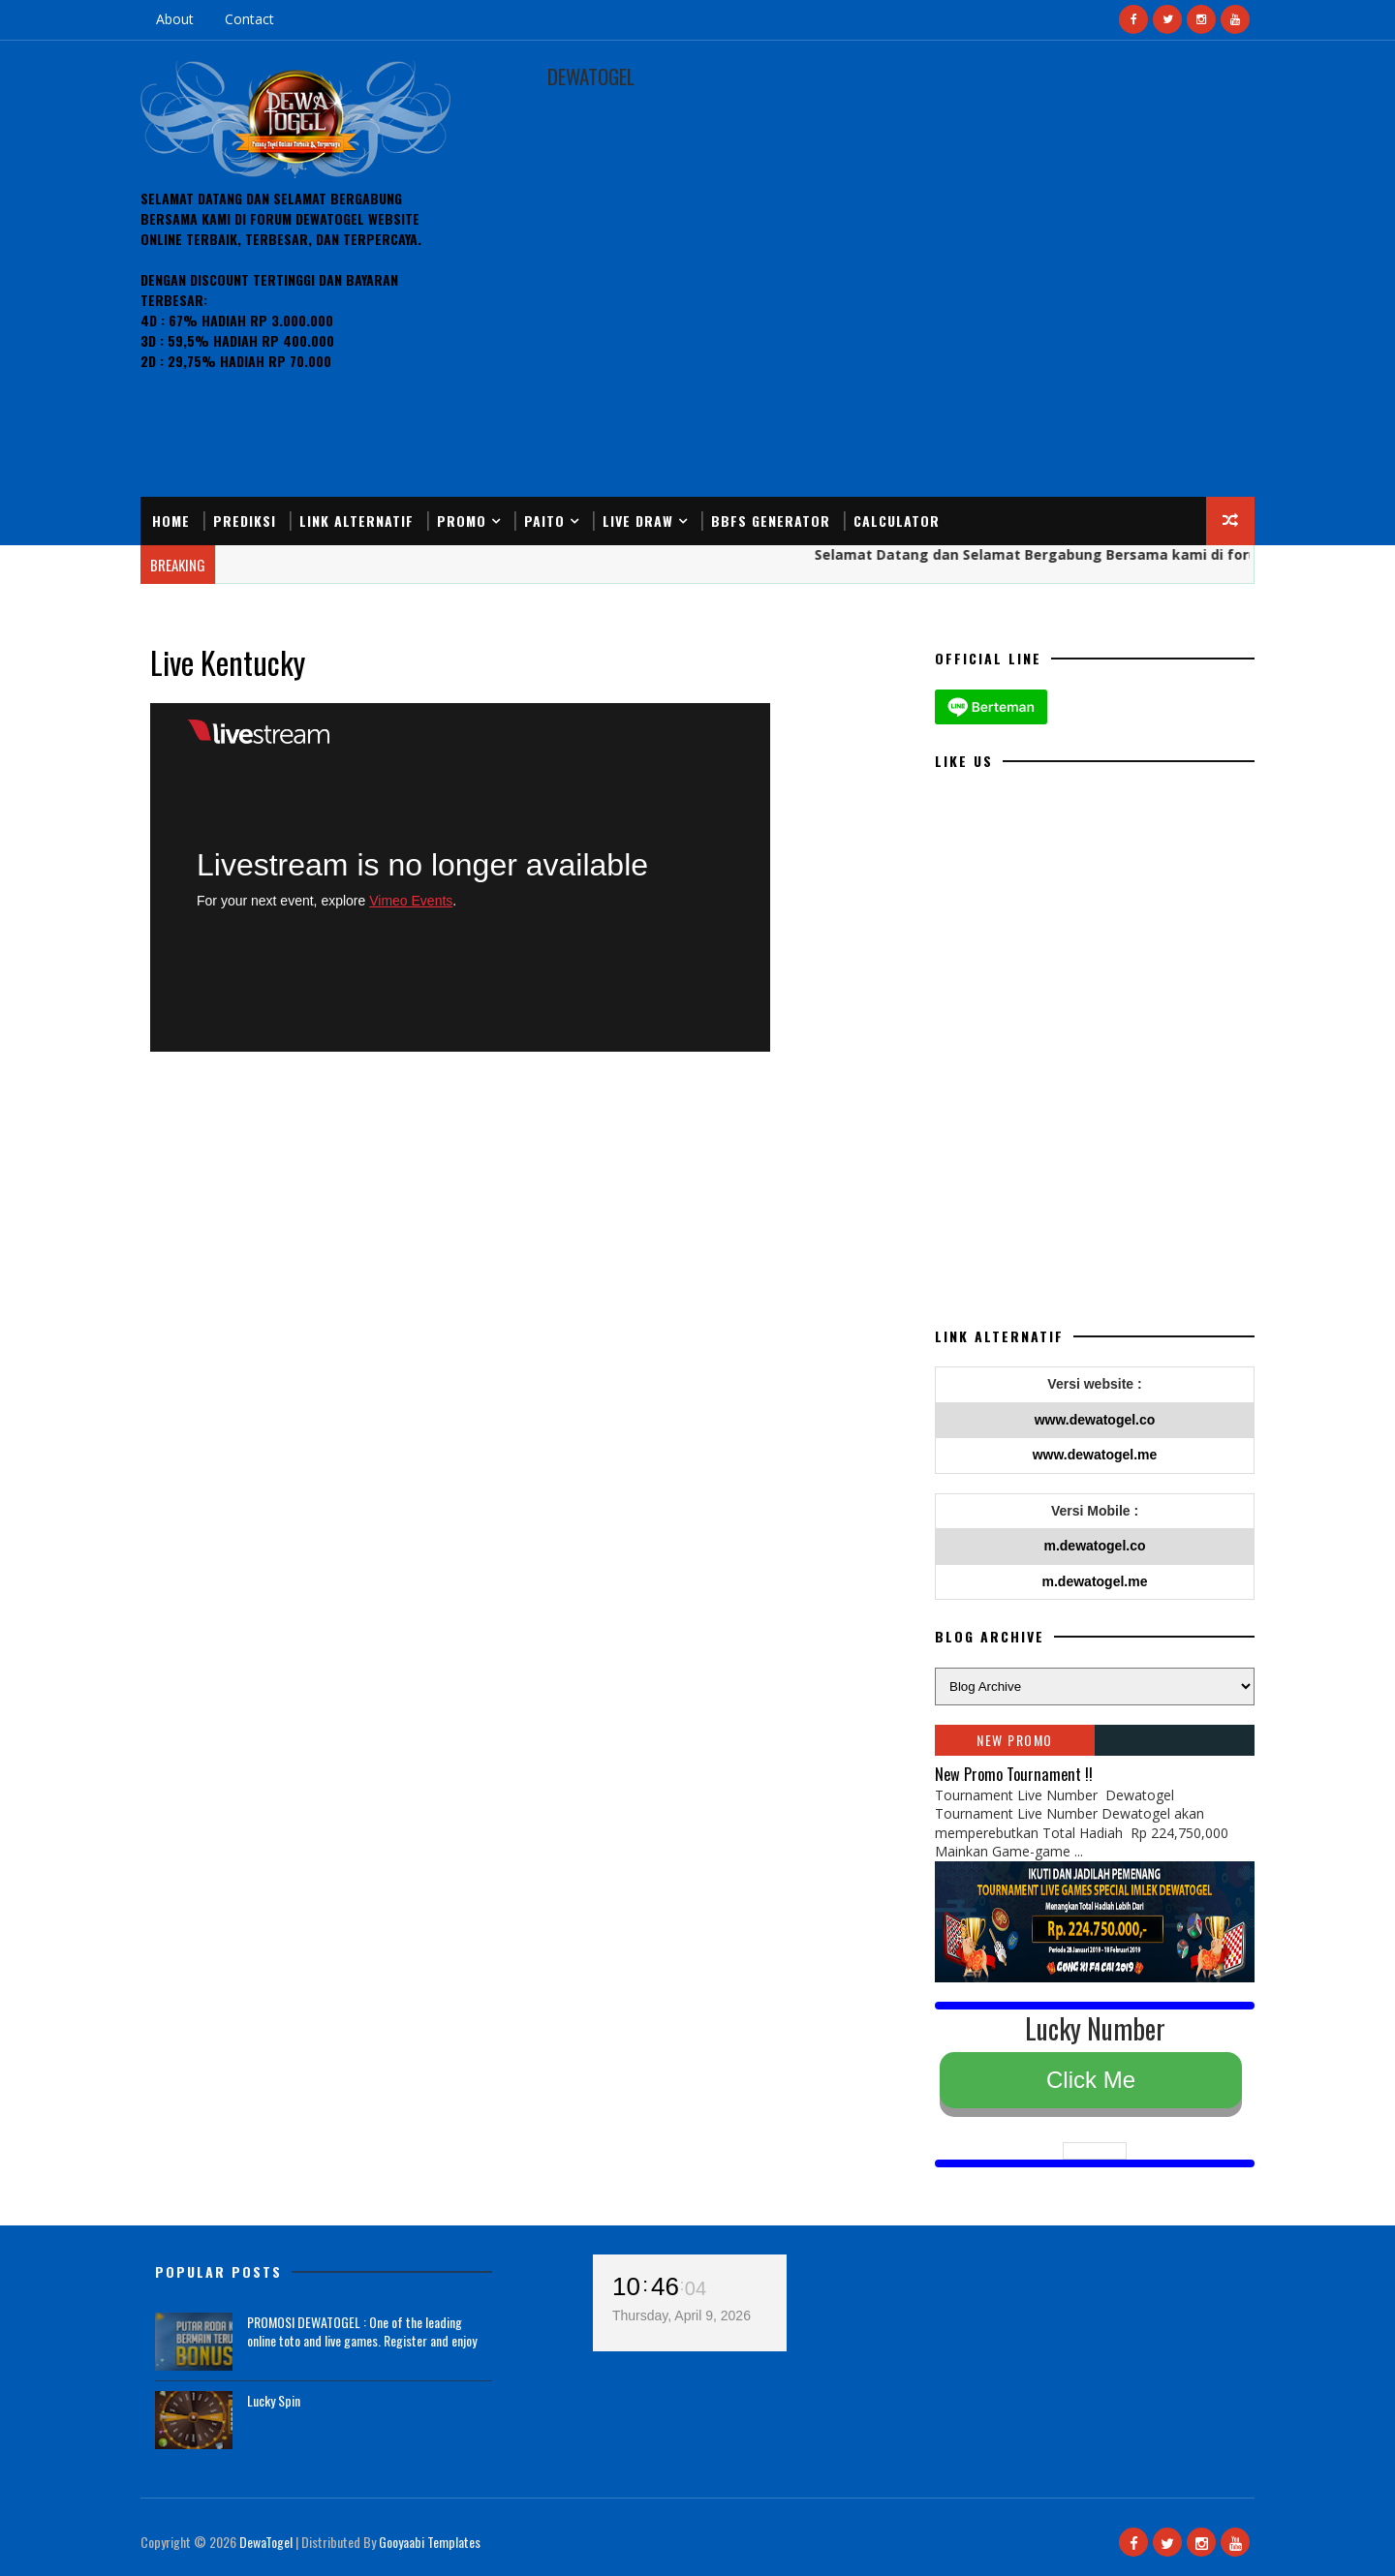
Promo (461, 520)
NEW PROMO (1014, 1740)
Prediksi (244, 520)
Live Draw (638, 520)
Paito (544, 520)
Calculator (896, 520)
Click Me (1090, 2080)
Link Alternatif (356, 520)
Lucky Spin (273, 2400)
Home (171, 520)
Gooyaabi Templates (429, 2541)
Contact (249, 19)
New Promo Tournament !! (1014, 1774)
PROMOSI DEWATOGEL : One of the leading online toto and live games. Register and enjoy (362, 2331)
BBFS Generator (770, 520)
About (175, 19)
